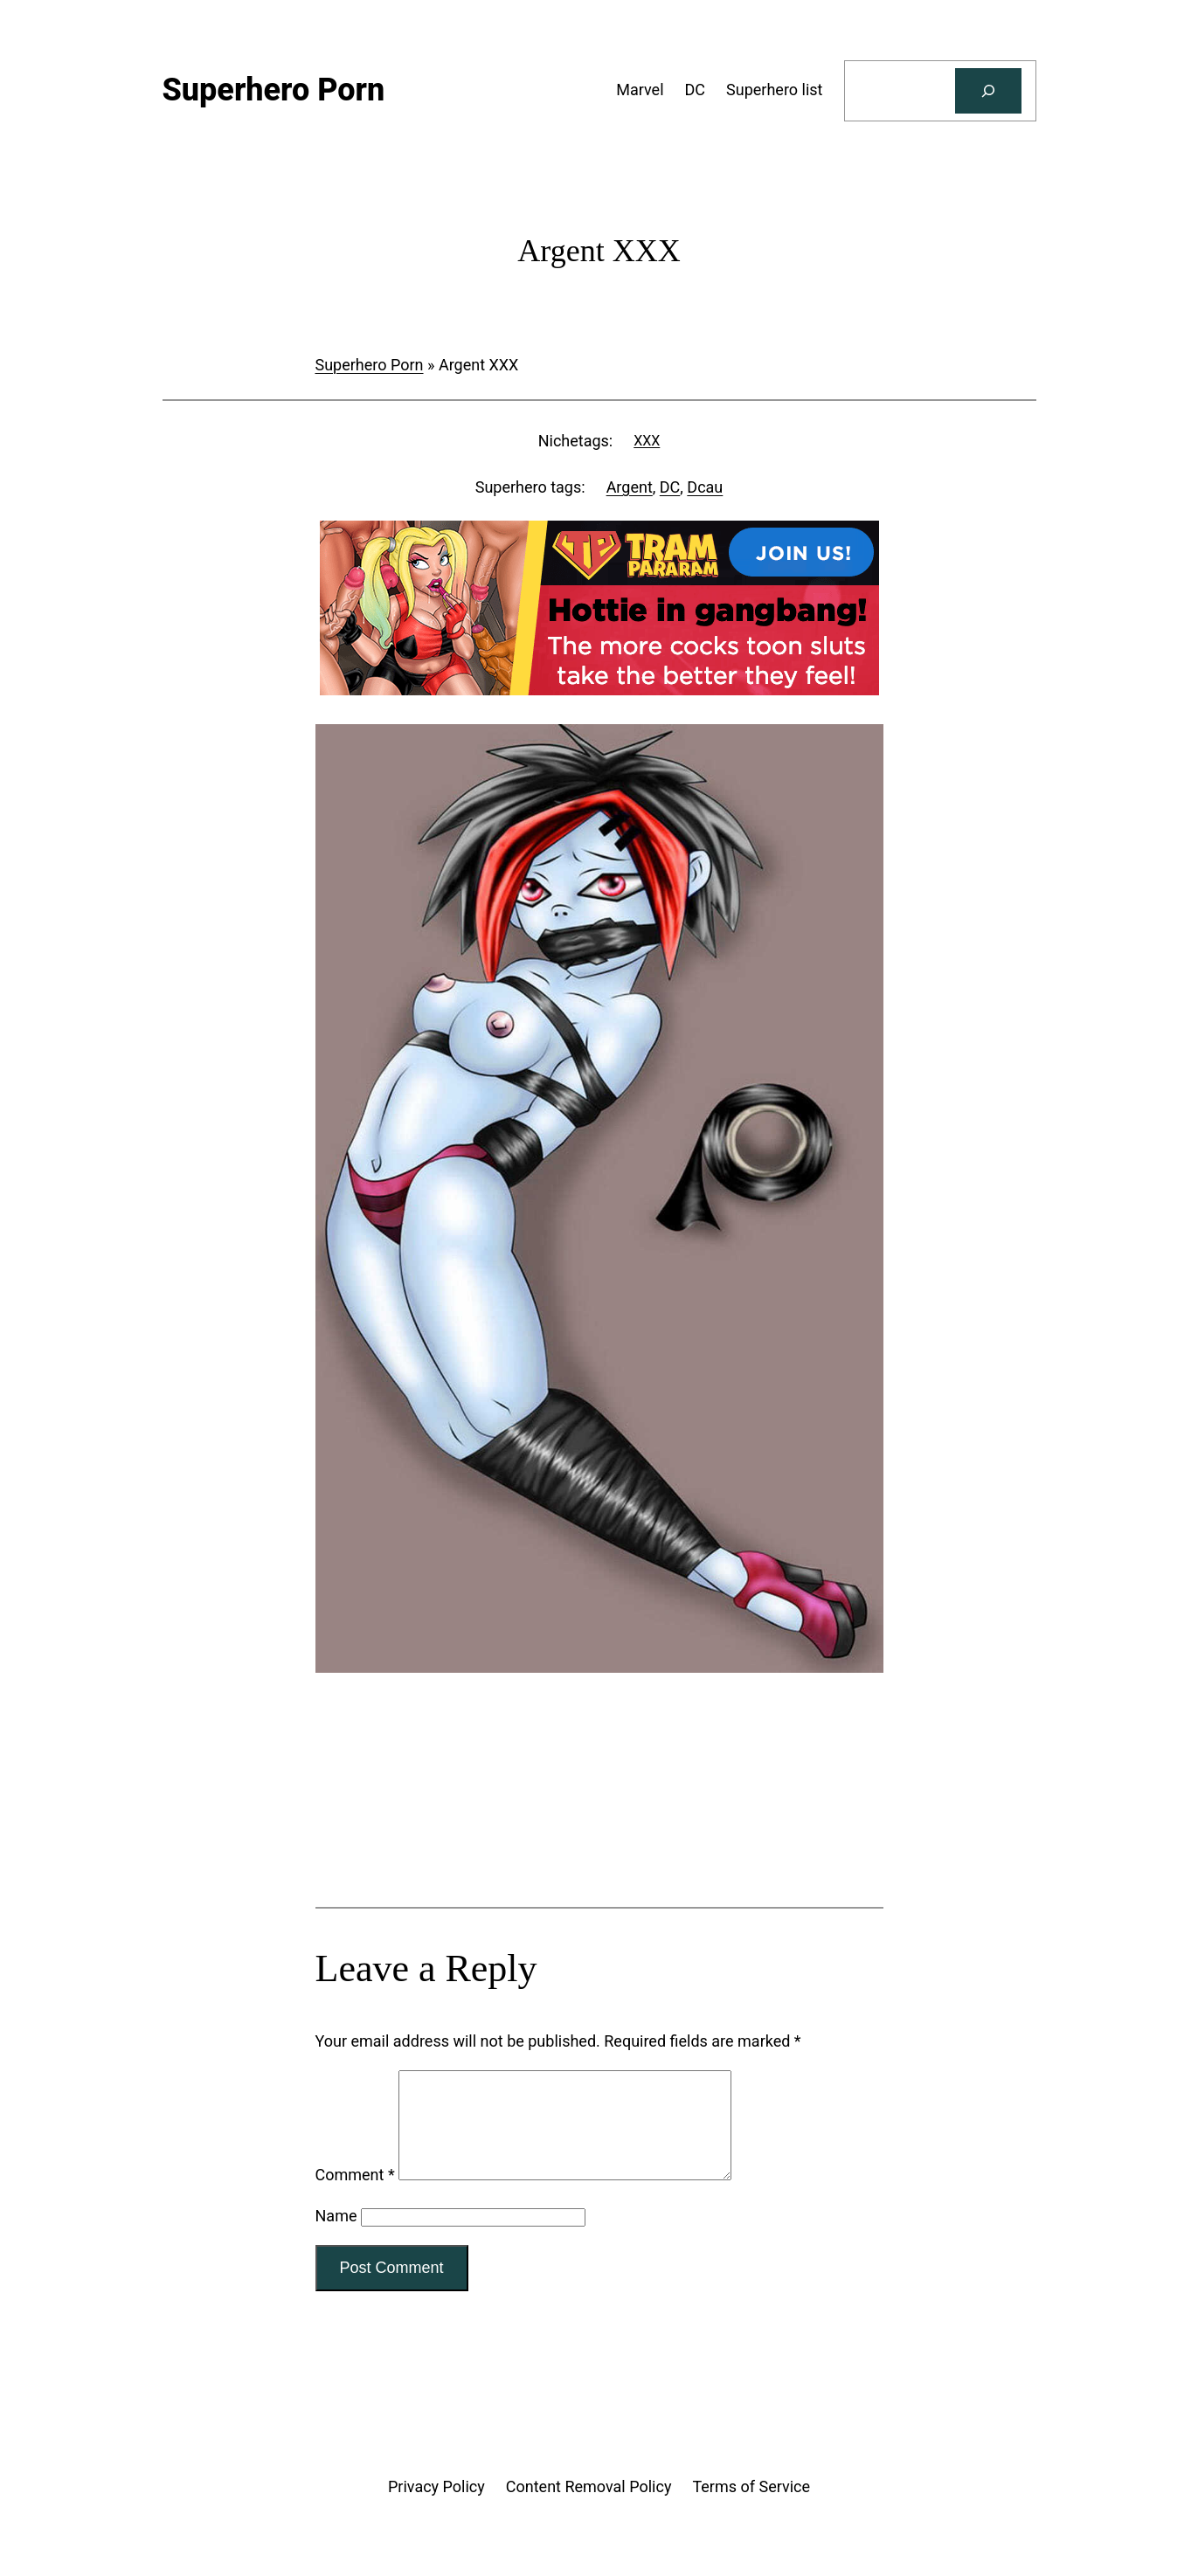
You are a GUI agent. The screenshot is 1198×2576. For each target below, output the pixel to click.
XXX (647, 440)
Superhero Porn (369, 365)
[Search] (988, 91)
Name (336, 2236)
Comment (355, 2195)
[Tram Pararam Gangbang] (599, 689)
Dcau (705, 487)
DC (670, 487)
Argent (629, 487)
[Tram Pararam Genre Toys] (599, 1837)
